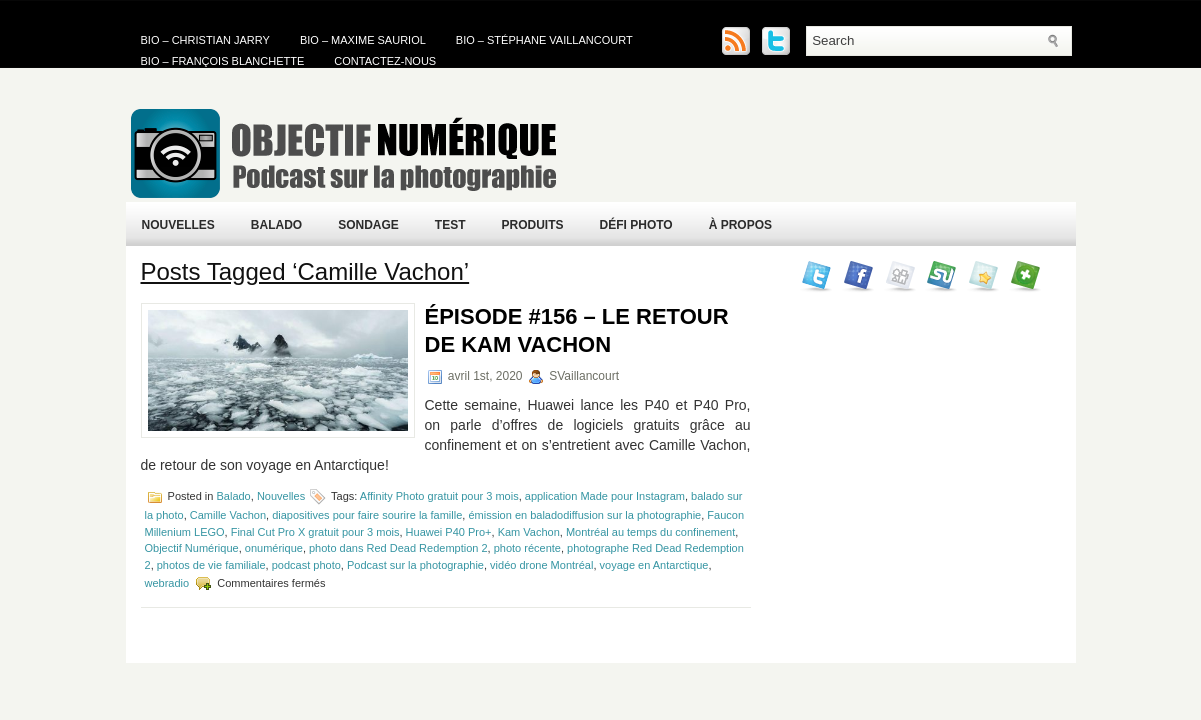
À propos (740, 225)
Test (450, 225)
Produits (533, 225)
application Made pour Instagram (605, 496)
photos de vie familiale (211, 565)
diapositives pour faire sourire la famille (367, 515)
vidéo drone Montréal (541, 565)
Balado (276, 225)
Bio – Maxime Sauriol (363, 40)
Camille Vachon (228, 515)
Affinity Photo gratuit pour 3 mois (439, 496)
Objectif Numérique (192, 548)
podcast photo (306, 565)
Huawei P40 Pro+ (449, 532)
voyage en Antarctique (654, 565)
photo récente (527, 548)
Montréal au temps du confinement (650, 532)
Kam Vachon (529, 532)
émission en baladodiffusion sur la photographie (584, 515)
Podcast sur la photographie (415, 565)
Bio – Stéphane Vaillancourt (544, 40)
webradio (167, 583)
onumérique (274, 548)
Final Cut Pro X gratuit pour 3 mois (315, 532)
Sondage (368, 225)
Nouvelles (178, 225)
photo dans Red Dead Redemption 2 (398, 548)
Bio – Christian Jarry (205, 40)
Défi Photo (636, 225)
